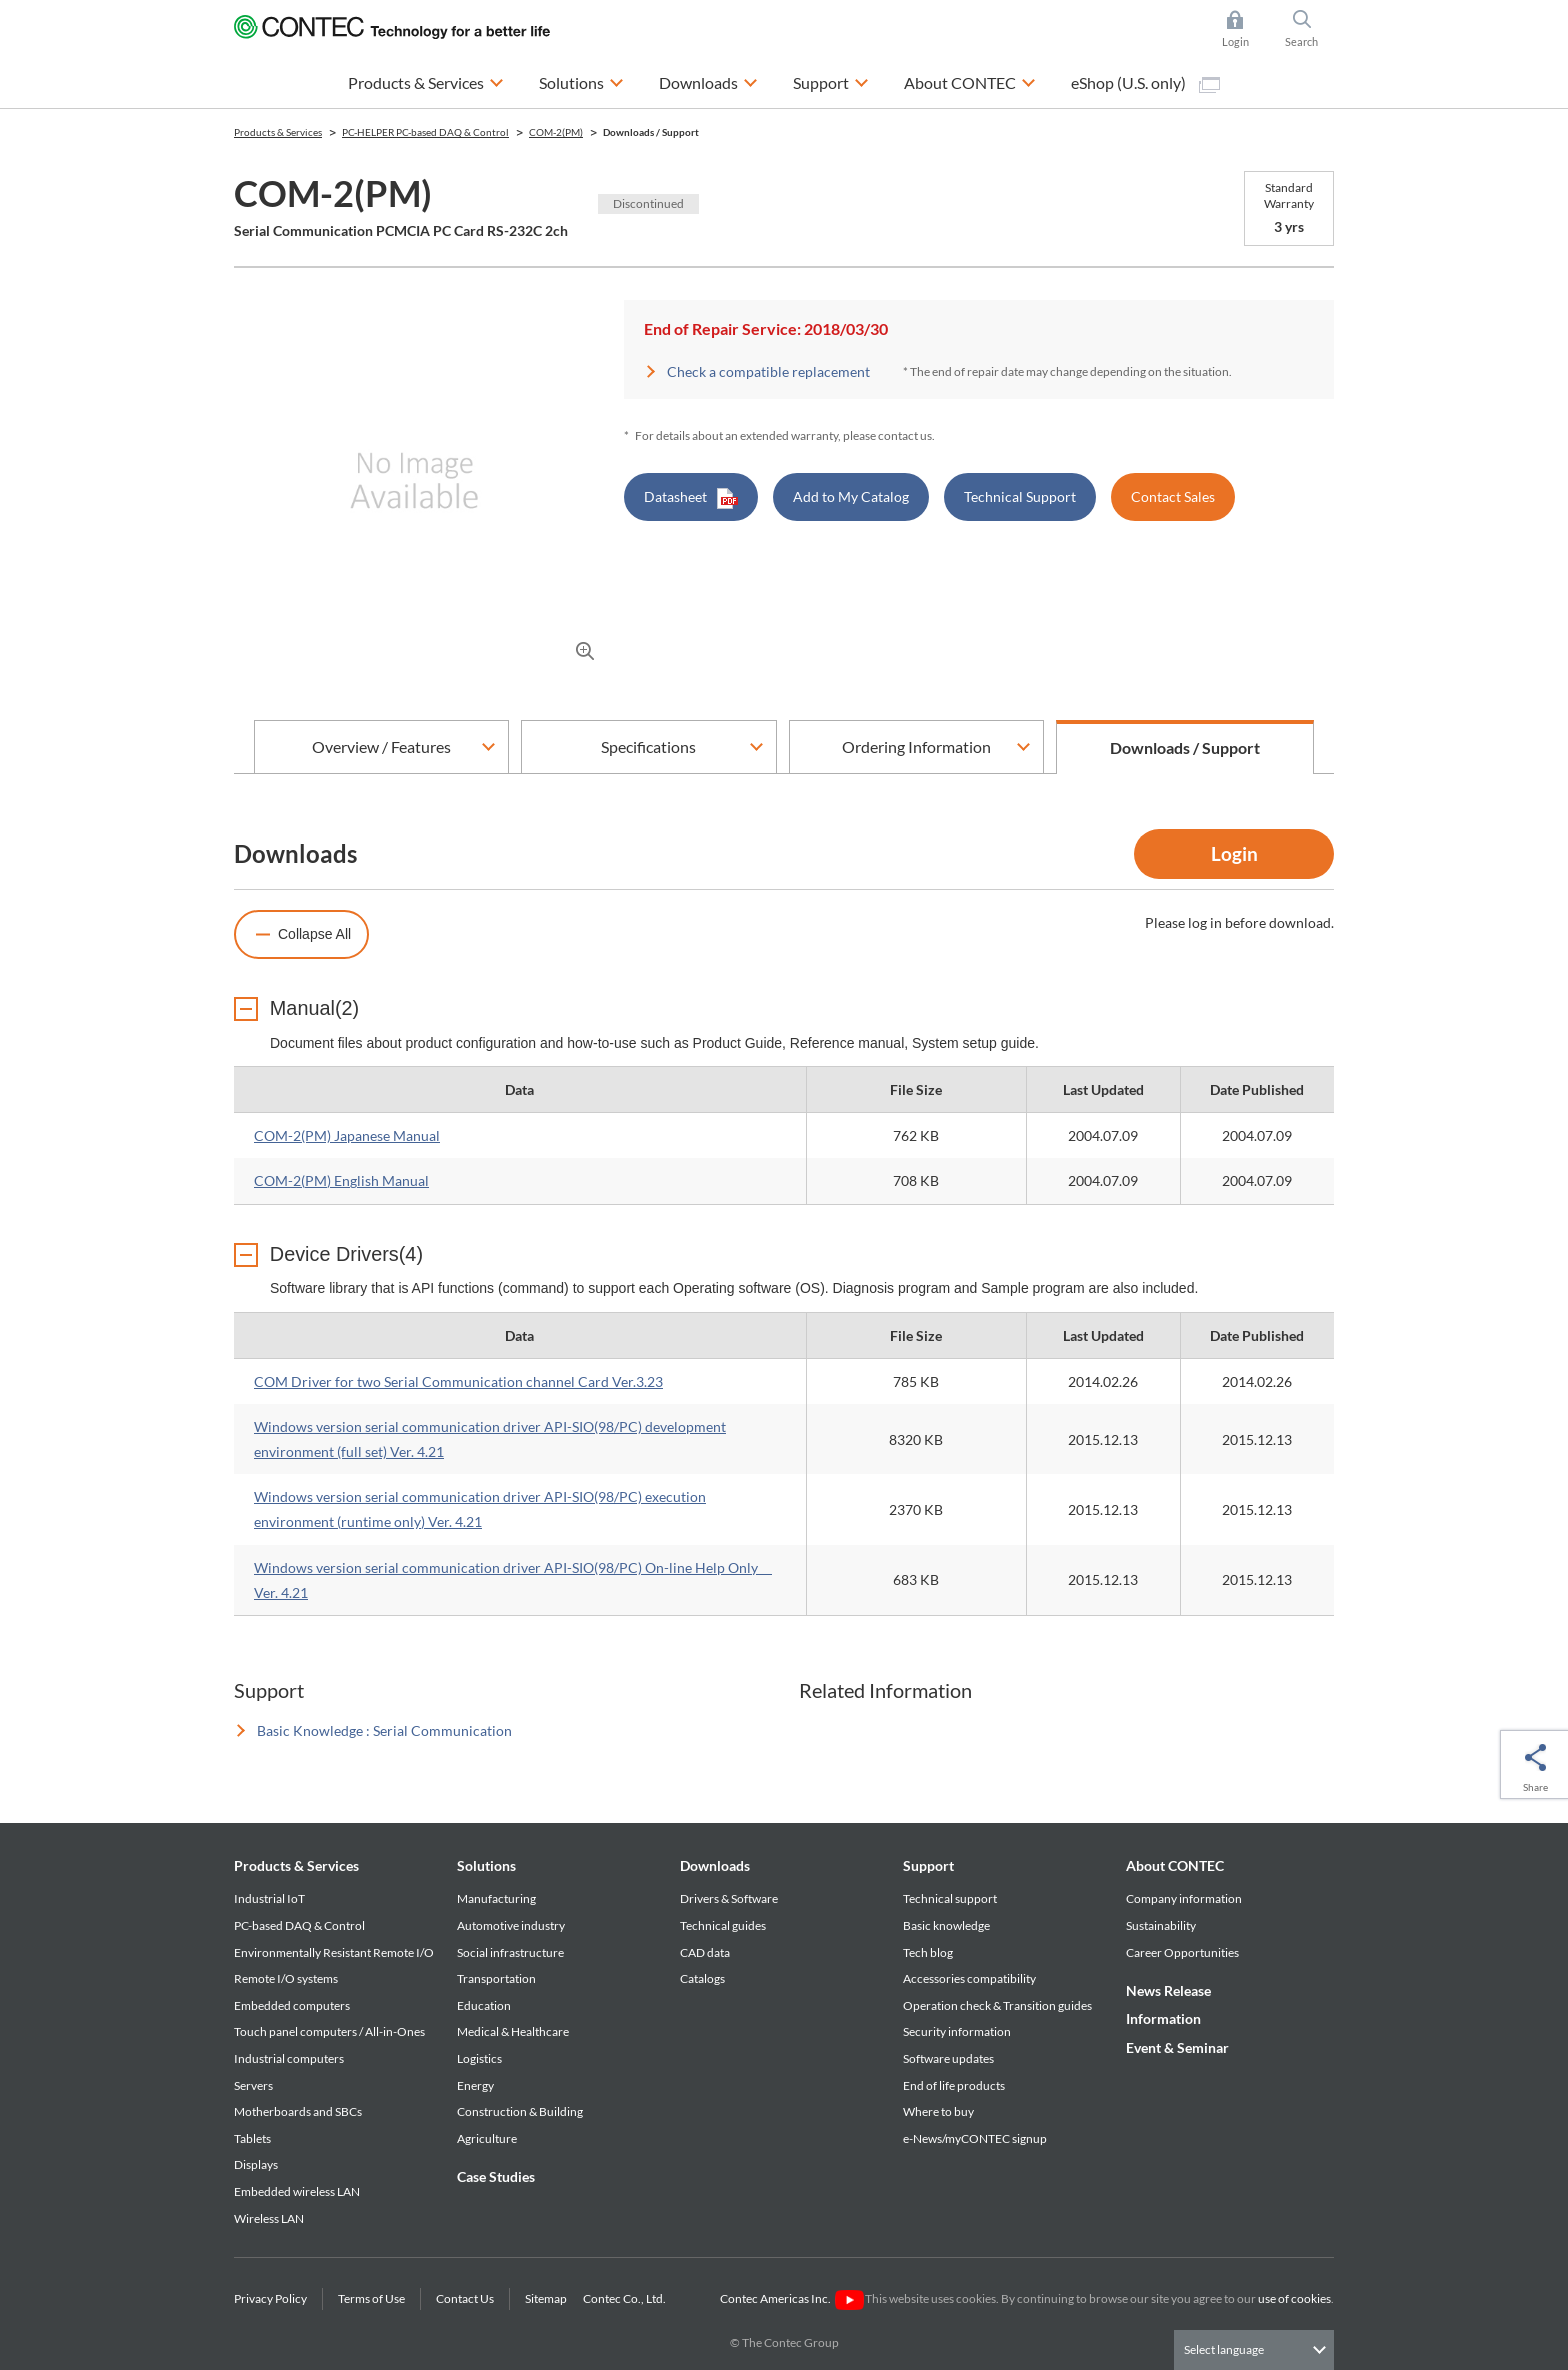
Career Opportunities (1182, 1952)
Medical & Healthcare (513, 2032)
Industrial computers (289, 2059)
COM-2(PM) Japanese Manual (347, 1136)
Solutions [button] (581, 80)
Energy (475, 2085)
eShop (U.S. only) (1145, 83)
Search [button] (1310, 29)
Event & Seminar (1177, 2047)
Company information (1184, 1899)
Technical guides (723, 1926)
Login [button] (1245, 29)
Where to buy (938, 2112)
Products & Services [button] (426, 80)
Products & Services (296, 1866)
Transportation (496, 1979)
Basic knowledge (946, 1926)
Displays (256, 2165)
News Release (1168, 1991)
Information (1163, 2019)
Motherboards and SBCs (298, 2112)
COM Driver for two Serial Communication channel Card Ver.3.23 (458, 1381)
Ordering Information (916, 746)
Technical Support (1020, 496)
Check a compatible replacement (768, 371)
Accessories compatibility (969, 1979)
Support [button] (831, 80)
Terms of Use (371, 2299)
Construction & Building (520, 2112)
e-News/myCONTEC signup (975, 2138)
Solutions (486, 1866)
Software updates (948, 2059)
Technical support (950, 1899)
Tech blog (928, 1952)
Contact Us (465, 2299)
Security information (957, 2032)
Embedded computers (292, 2005)
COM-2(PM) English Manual (341, 1181)
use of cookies (1294, 2299)
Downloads (715, 1866)
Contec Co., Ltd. (626, 2299)
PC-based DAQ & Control (299, 1926)
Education (484, 2005)
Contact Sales (1173, 496)
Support (928, 1866)
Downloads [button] (708, 80)
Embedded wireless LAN (297, 2192)
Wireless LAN (269, 2218)
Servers (253, 2085)
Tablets (252, 2138)
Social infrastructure (510, 1952)
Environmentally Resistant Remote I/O (334, 1952)
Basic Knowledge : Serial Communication (384, 1731)
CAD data (705, 1952)
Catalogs (702, 1979)
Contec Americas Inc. (791, 2299)
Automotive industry (511, 1926)
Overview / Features (381, 746)
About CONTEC (1175, 1866)
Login (1234, 853)
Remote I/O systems (286, 1979)
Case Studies (496, 2177)
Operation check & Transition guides (997, 2005)
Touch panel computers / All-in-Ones (329, 2032)
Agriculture (487, 2138)
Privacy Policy (270, 2299)
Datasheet (691, 498)
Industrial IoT (269, 1899)
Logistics (479, 2059)
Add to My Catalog (851, 496)
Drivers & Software (729, 1899)
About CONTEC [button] (970, 80)
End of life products (954, 2085)
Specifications (648, 746)
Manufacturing (496, 1899)
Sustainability (1161, 1926)
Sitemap (546, 2299)
